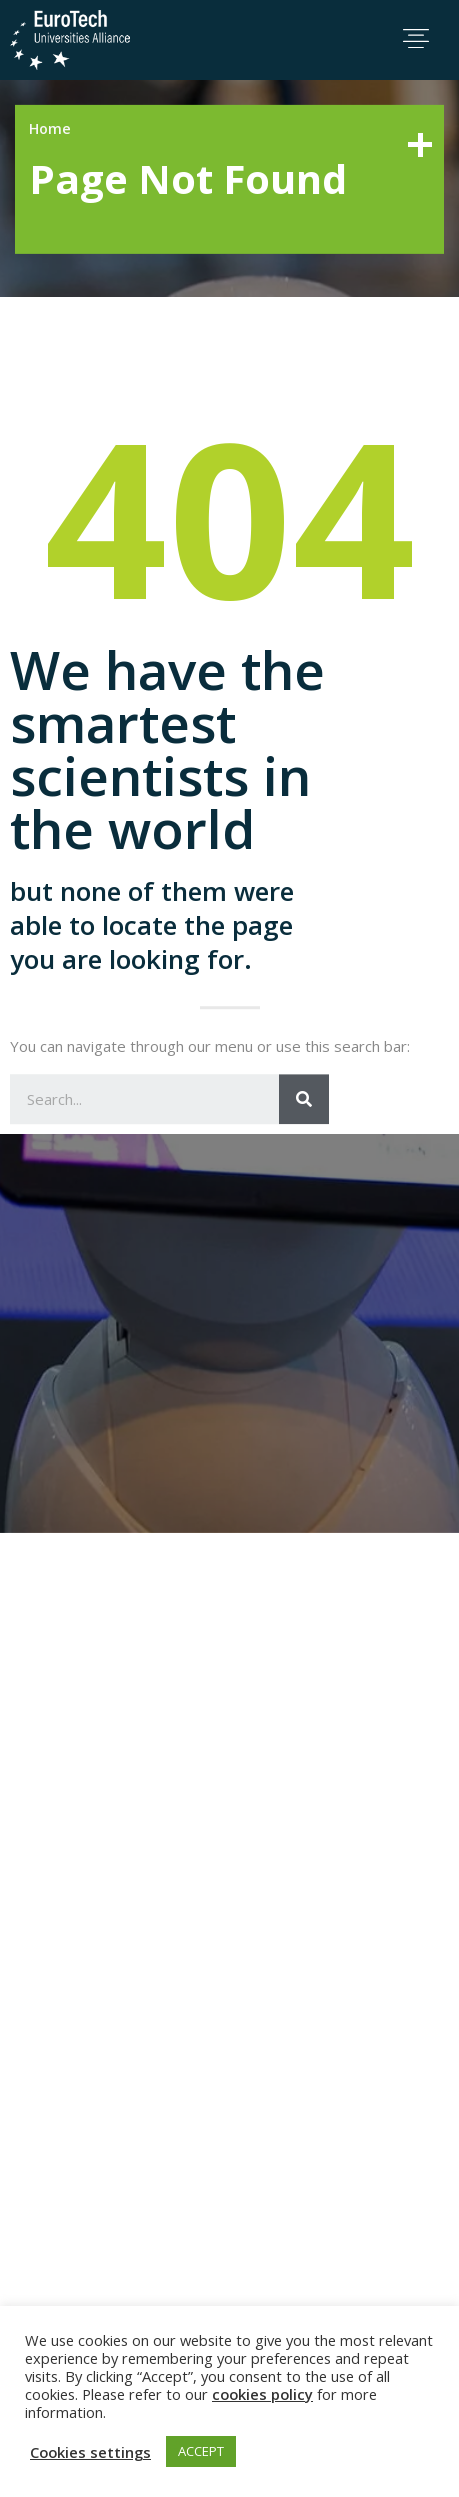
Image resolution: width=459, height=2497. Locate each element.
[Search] (304, 1249)
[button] (416, 39)
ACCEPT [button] (201, 2451)
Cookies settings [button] (90, 2452)
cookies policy (262, 2394)
